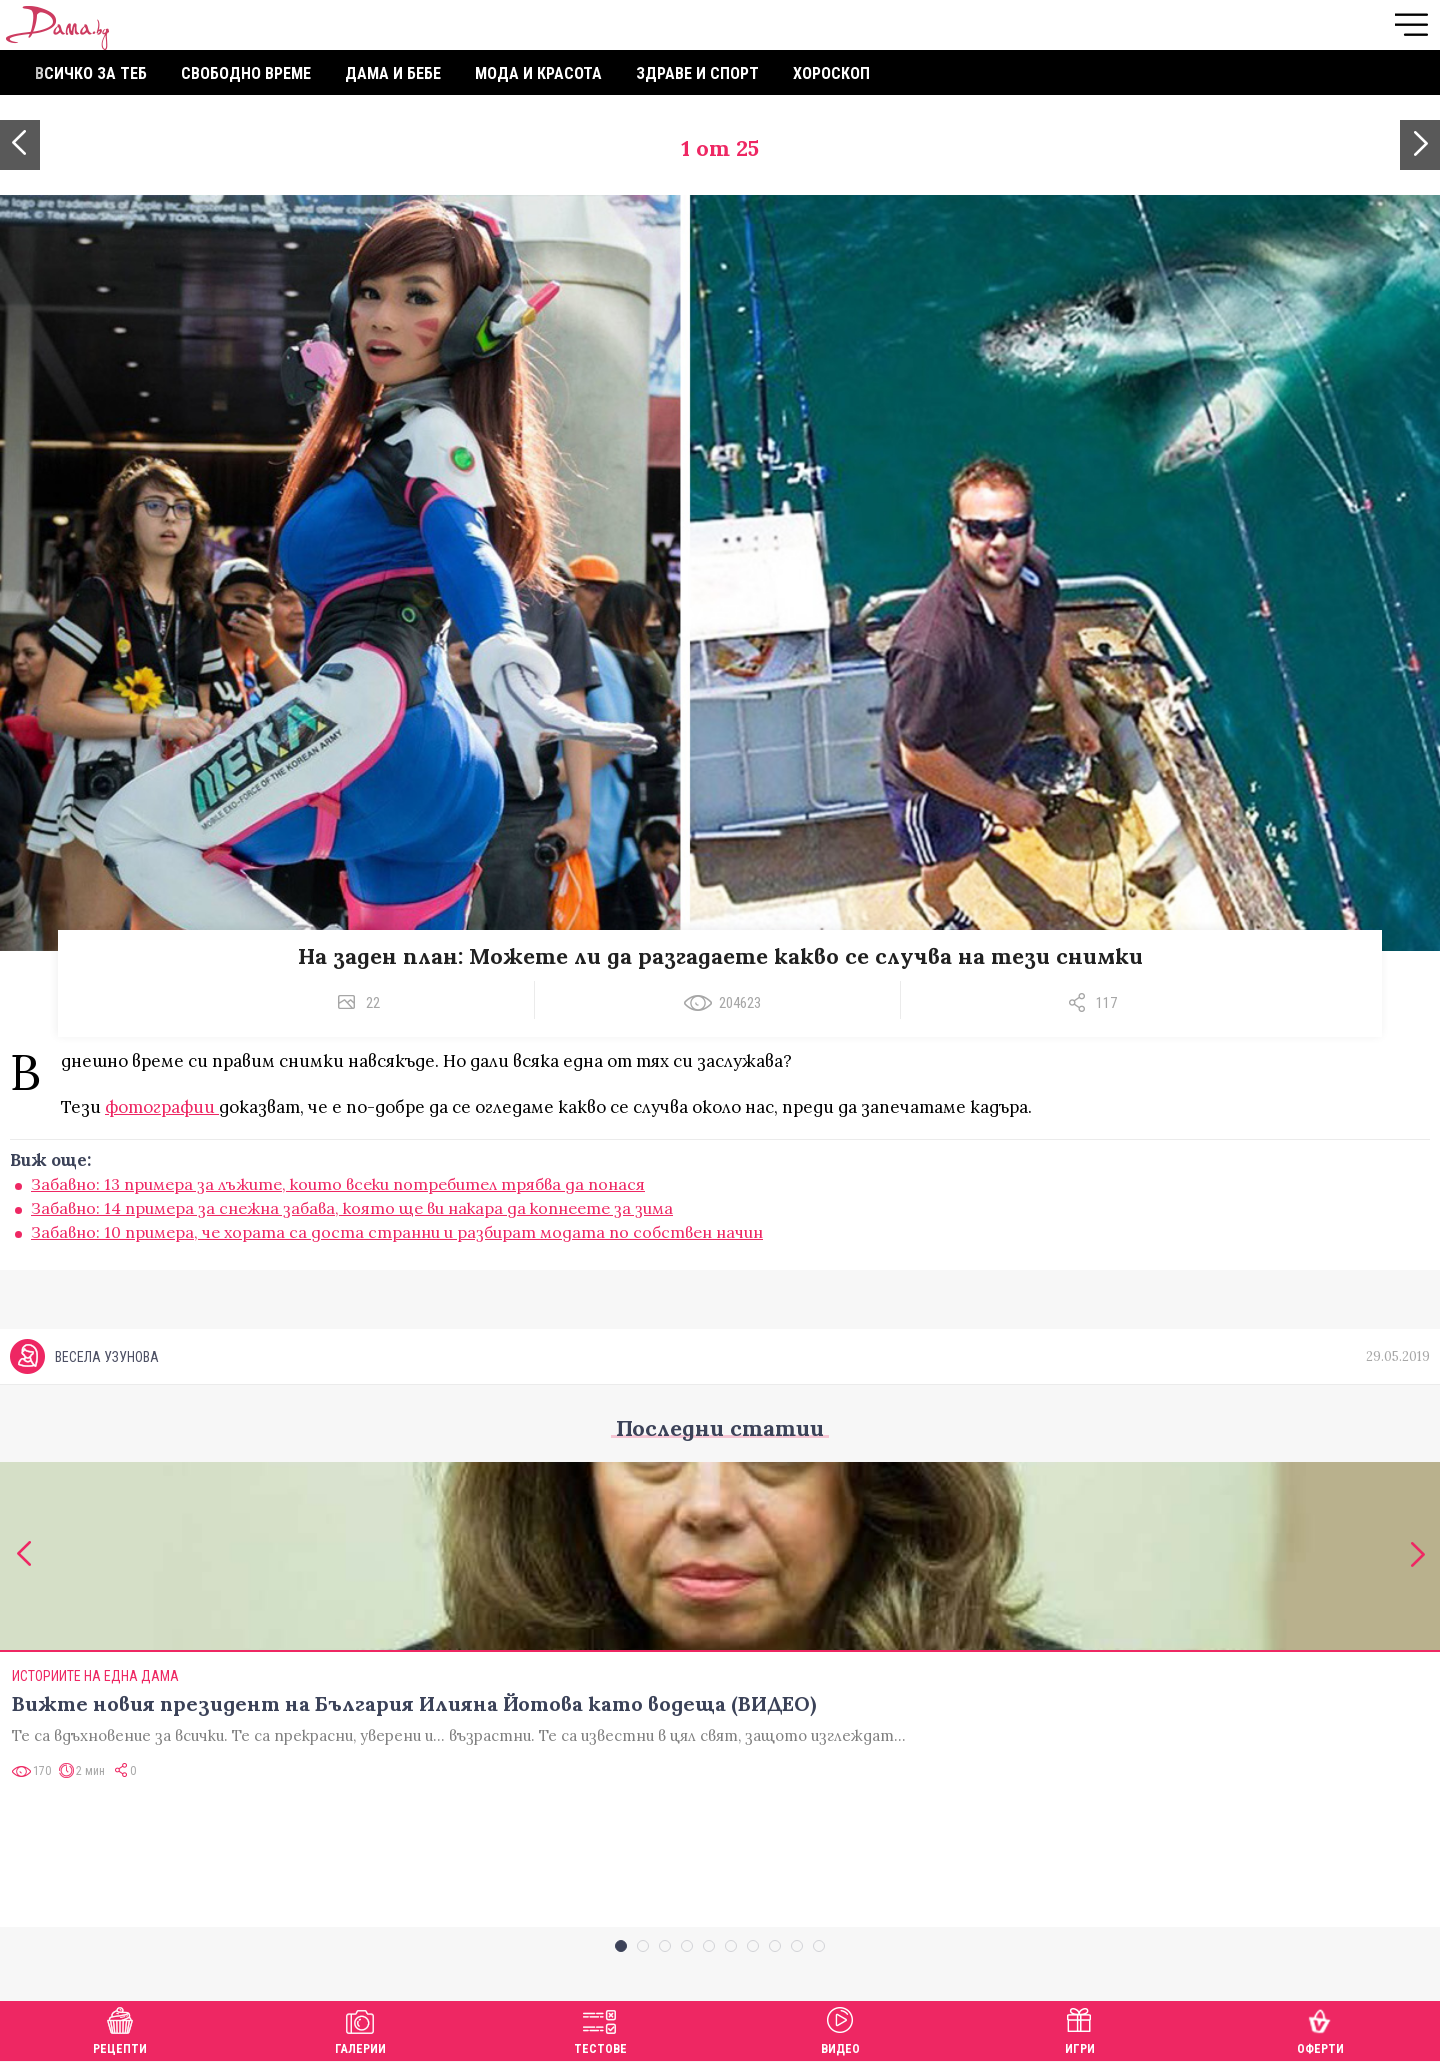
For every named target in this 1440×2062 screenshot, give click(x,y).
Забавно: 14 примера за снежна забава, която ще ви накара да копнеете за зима (352, 1208)
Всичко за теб (91, 73)
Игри (1080, 2028)
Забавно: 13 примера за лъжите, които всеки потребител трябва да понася (338, 1184)
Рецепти (120, 2028)
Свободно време (246, 73)
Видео (840, 2028)
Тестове (600, 2028)
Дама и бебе (393, 73)
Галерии (360, 2028)
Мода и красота (538, 73)
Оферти (1320, 2028)
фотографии (162, 1107)
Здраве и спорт (697, 73)
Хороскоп (831, 73)
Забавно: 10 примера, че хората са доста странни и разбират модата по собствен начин (397, 1232)
